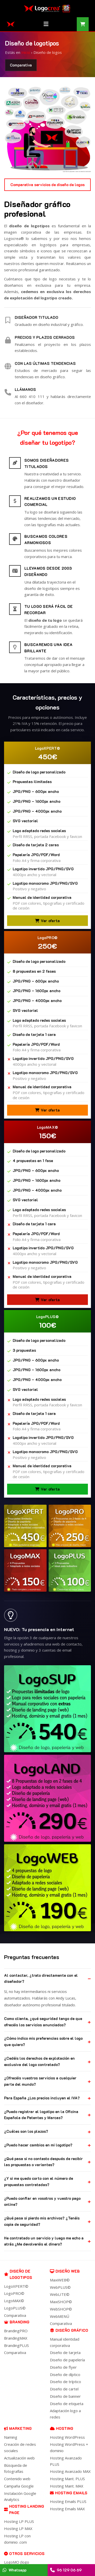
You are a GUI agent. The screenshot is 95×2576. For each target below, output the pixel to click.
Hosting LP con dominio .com (17, 2539)
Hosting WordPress (67, 2437)
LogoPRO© (14, 2293)
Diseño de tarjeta (65, 2352)
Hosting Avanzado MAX (70, 2471)
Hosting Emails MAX (67, 2508)
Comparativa (21, 65)
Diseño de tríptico (65, 2381)
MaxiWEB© (60, 2279)
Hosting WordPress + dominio (69, 2447)
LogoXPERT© (16, 2286)
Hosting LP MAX (18, 2528)
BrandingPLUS (16, 2345)
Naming (10, 2437)
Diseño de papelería (67, 2359)
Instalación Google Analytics (20, 2496)
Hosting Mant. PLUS (67, 2478)
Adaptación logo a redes (65, 2413)
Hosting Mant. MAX (66, 2486)
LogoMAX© (14, 2300)
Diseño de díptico (65, 2374)
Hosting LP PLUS (19, 2521)
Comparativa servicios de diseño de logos (47, 184)
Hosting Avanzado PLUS (66, 2461)
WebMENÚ (59, 2316)
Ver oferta (47, 920)
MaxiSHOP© (61, 2301)
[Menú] (46, 24)
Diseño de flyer (63, 2367)
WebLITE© (59, 2294)
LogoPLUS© (15, 2308)
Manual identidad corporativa (64, 2342)
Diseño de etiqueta (66, 2403)
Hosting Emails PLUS (68, 2501)
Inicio (25, 52)
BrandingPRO (16, 2330)
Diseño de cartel (64, 2388)
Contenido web (17, 2478)
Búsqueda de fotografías (15, 2468)
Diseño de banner (65, 2396)
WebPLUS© (60, 2287)
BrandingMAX (15, 2338)
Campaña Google (19, 2486)
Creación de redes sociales (20, 2447)
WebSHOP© (61, 2309)
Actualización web (19, 2457)
